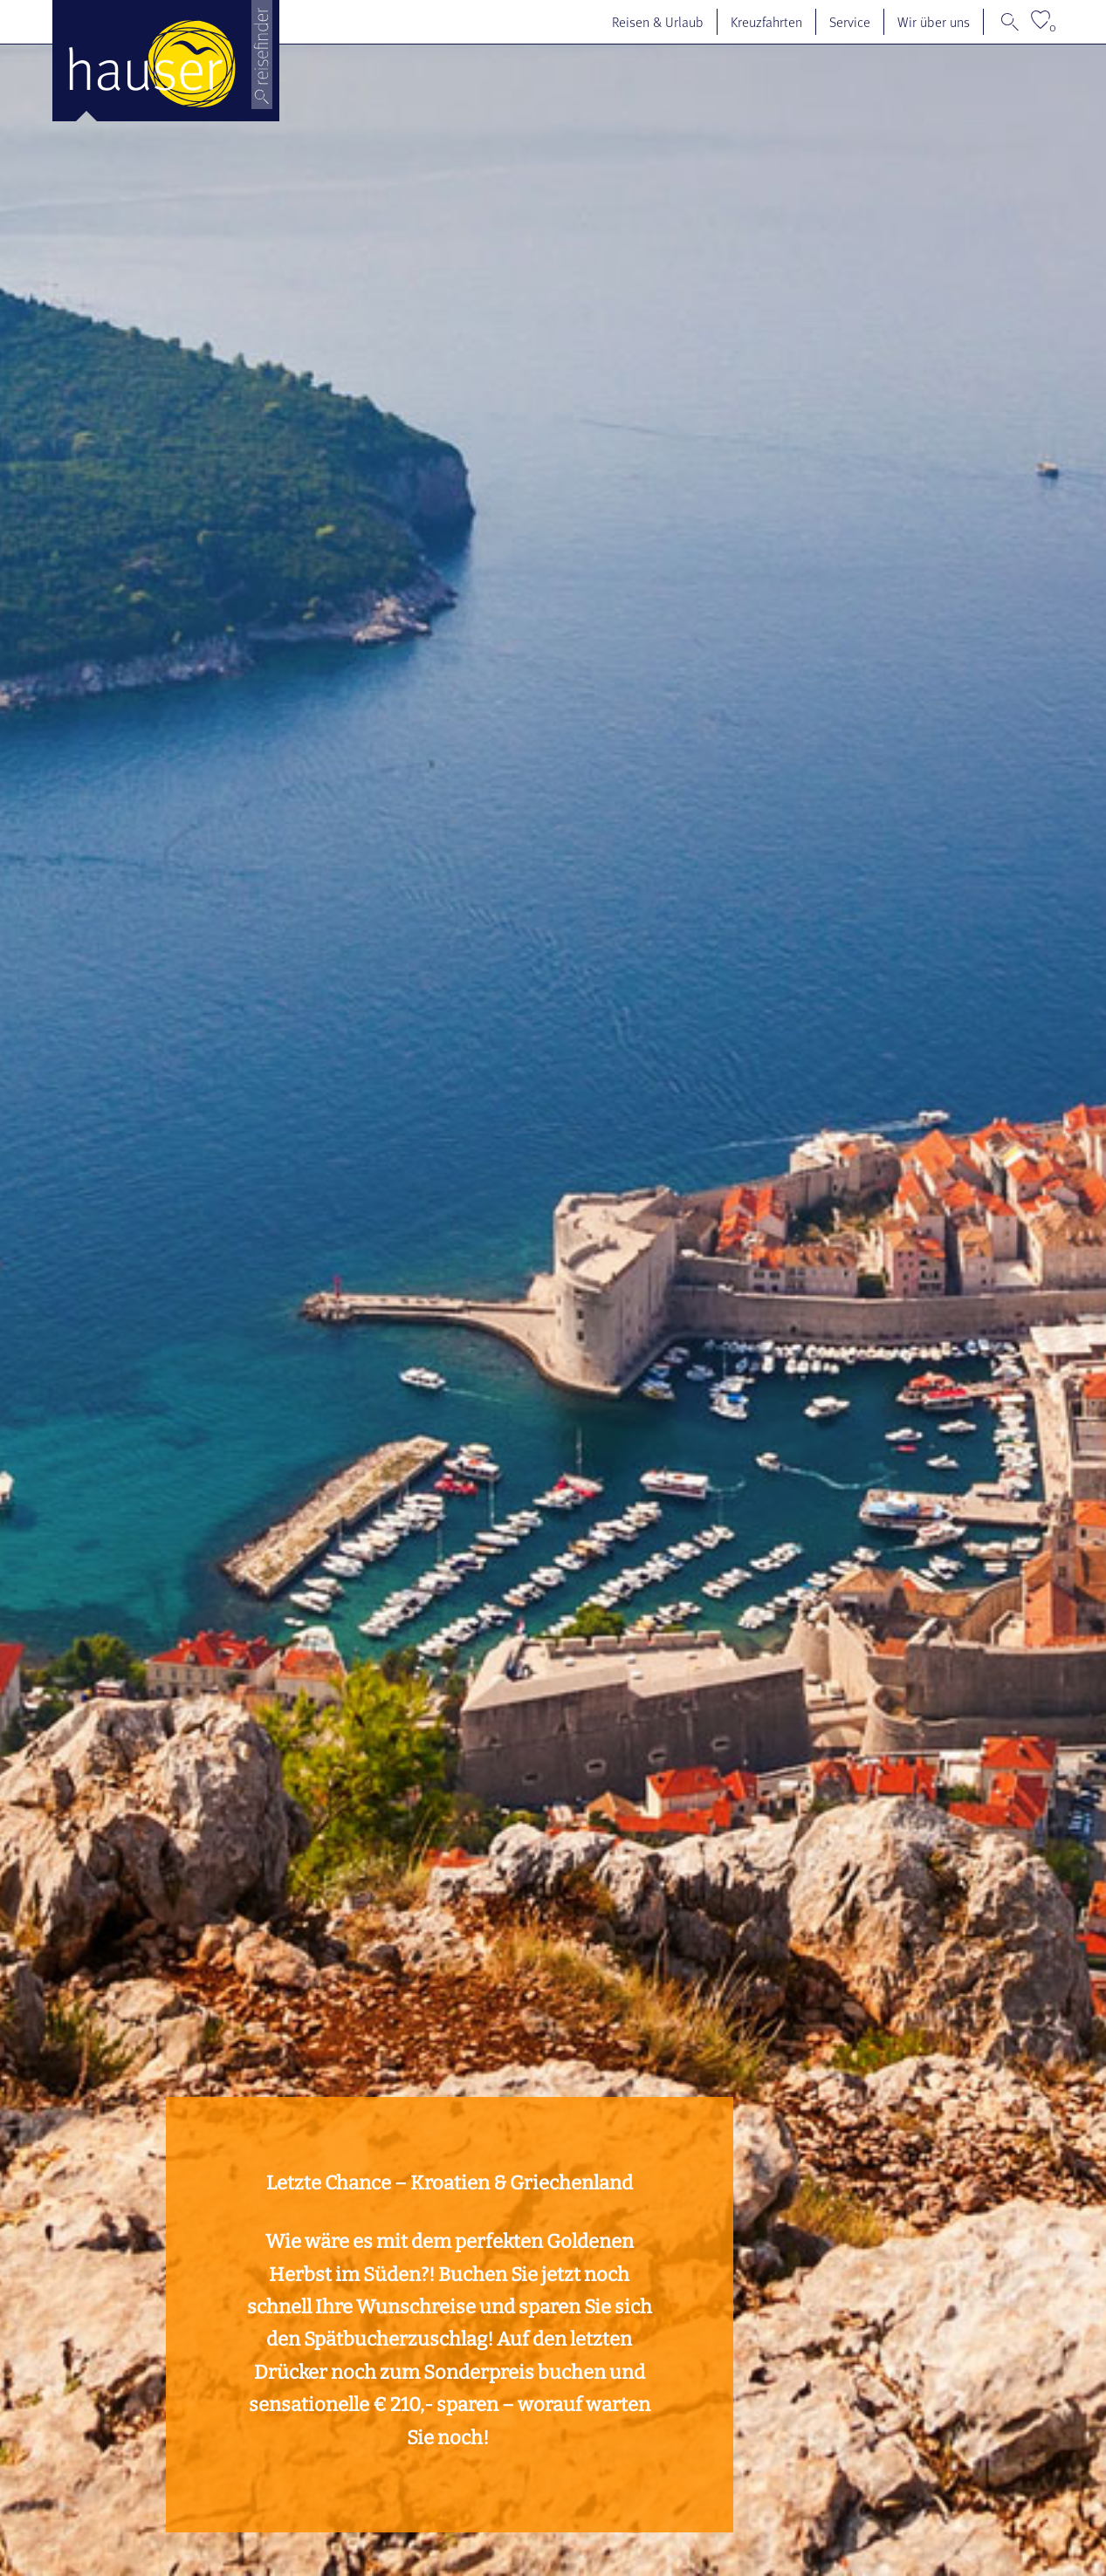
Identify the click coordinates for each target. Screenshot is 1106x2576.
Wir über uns (933, 21)
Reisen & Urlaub (658, 21)
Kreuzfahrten (766, 21)
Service (849, 21)
